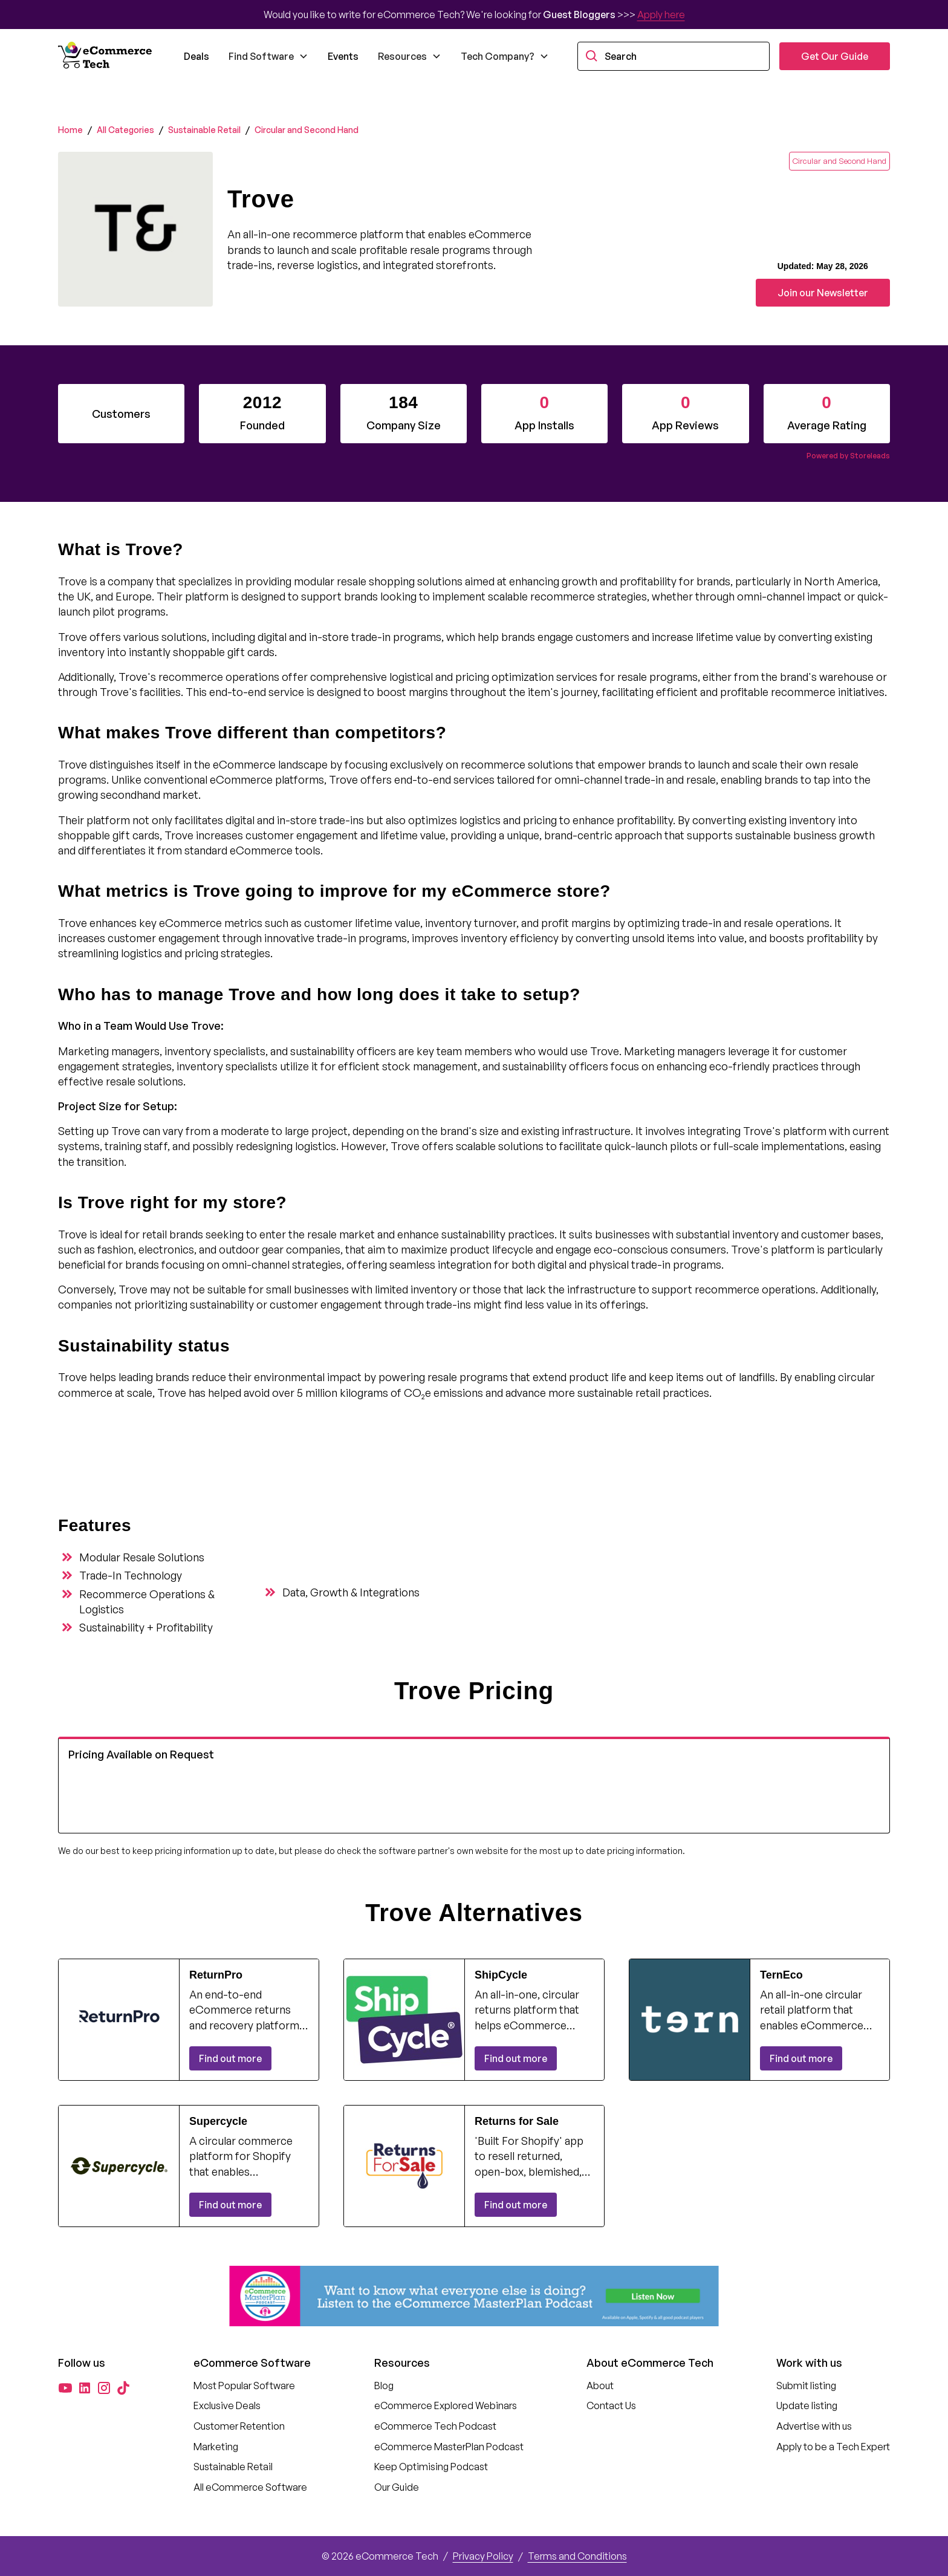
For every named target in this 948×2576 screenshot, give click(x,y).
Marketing (215, 2447)
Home (70, 130)
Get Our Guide (834, 56)
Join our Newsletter (823, 293)
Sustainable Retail (204, 130)
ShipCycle (501, 1975)
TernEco (781, 1975)
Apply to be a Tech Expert (833, 2447)
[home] (106, 56)
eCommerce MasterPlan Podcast (449, 2447)
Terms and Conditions (577, 2556)
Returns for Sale (517, 2121)
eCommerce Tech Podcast (435, 2426)
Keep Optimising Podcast (431, 2467)
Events (343, 56)
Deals (196, 56)
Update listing (806, 2405)
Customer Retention (239, 2426)
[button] (268, 56)
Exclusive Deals (227, 2405)
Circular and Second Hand (307, 130)
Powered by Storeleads (848, 455)
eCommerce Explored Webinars (445, 2405)
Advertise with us (814, 2426)
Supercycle (218, 2121)
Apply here (661, 14)
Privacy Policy (483, 2556)
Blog (384, 2385)
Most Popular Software (244, 2385)
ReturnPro (215, 1975)
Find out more (230, 2058)
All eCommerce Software (250, 2487)
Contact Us (611, 2405)
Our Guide (396, 2487)
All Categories (125, 130)
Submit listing (806, 2385)
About (600, 2385)
